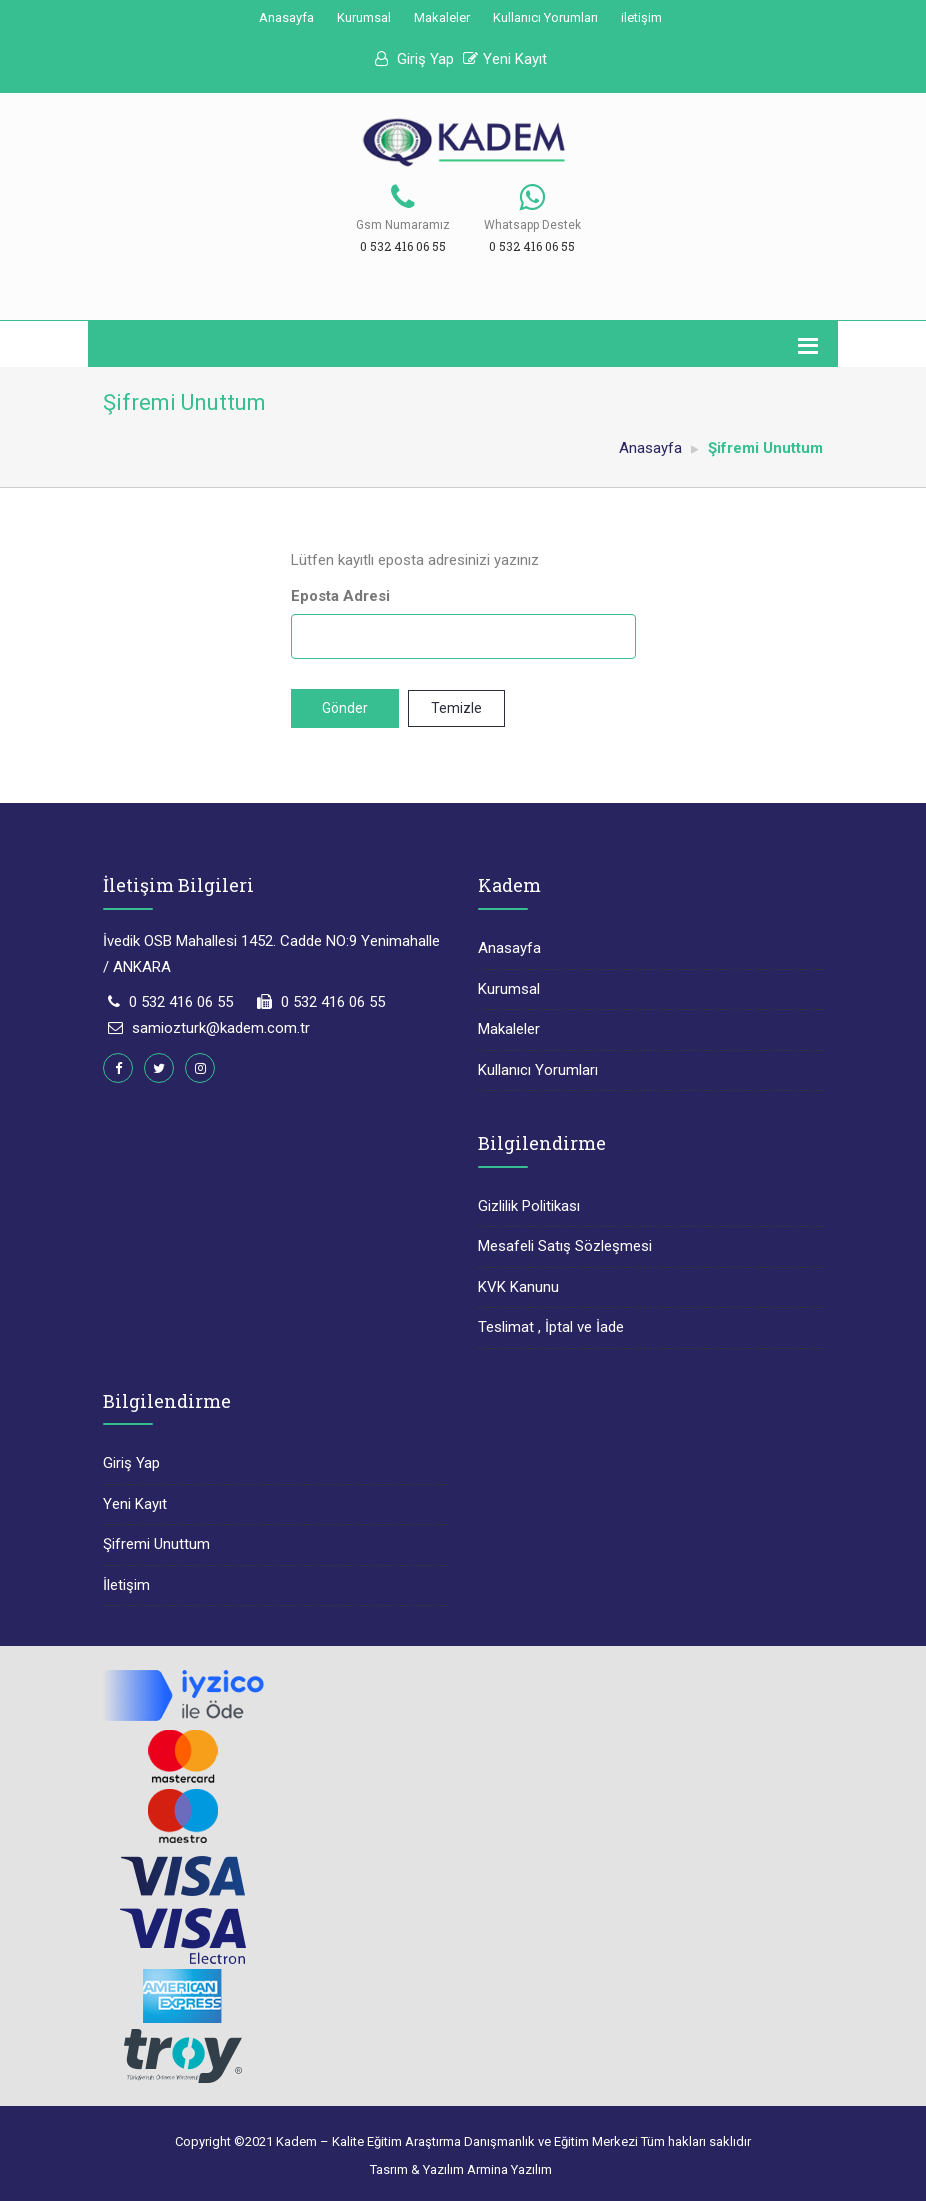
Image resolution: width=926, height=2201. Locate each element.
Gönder (345, 708)
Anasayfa (286, 17)
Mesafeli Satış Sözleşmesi (565, 1246)
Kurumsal (364, 17)
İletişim (126, 1585)
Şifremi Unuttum (156, 1544)
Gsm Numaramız (403, 225)
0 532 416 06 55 (181, 1002)
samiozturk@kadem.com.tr (221, 1028)
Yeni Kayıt (505, 59)
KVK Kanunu (518, 1287)
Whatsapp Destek (532, 225)
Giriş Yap (414, 59)
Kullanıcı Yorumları (545, 17)
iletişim (641, 17)
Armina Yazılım (509, 2169)
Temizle (456, 708)
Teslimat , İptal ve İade (551, 1327)
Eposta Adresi (340, 596)
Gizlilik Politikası (529, 1206)
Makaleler (442, 17)
